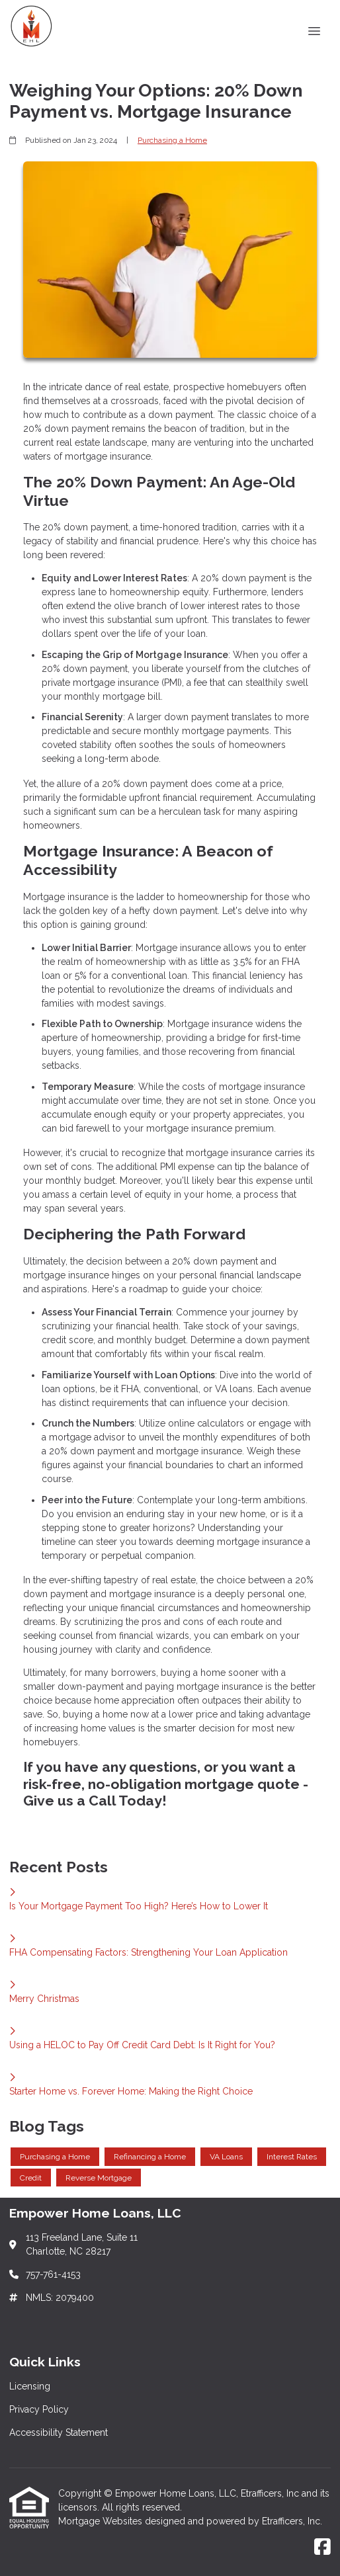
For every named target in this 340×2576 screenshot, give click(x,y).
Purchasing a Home (172, 140)
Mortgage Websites (101, 2521)
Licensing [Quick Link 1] (29, 2386)
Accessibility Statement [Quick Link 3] (58, 2432)
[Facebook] (322, 2547)
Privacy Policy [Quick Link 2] (39, 2409)
